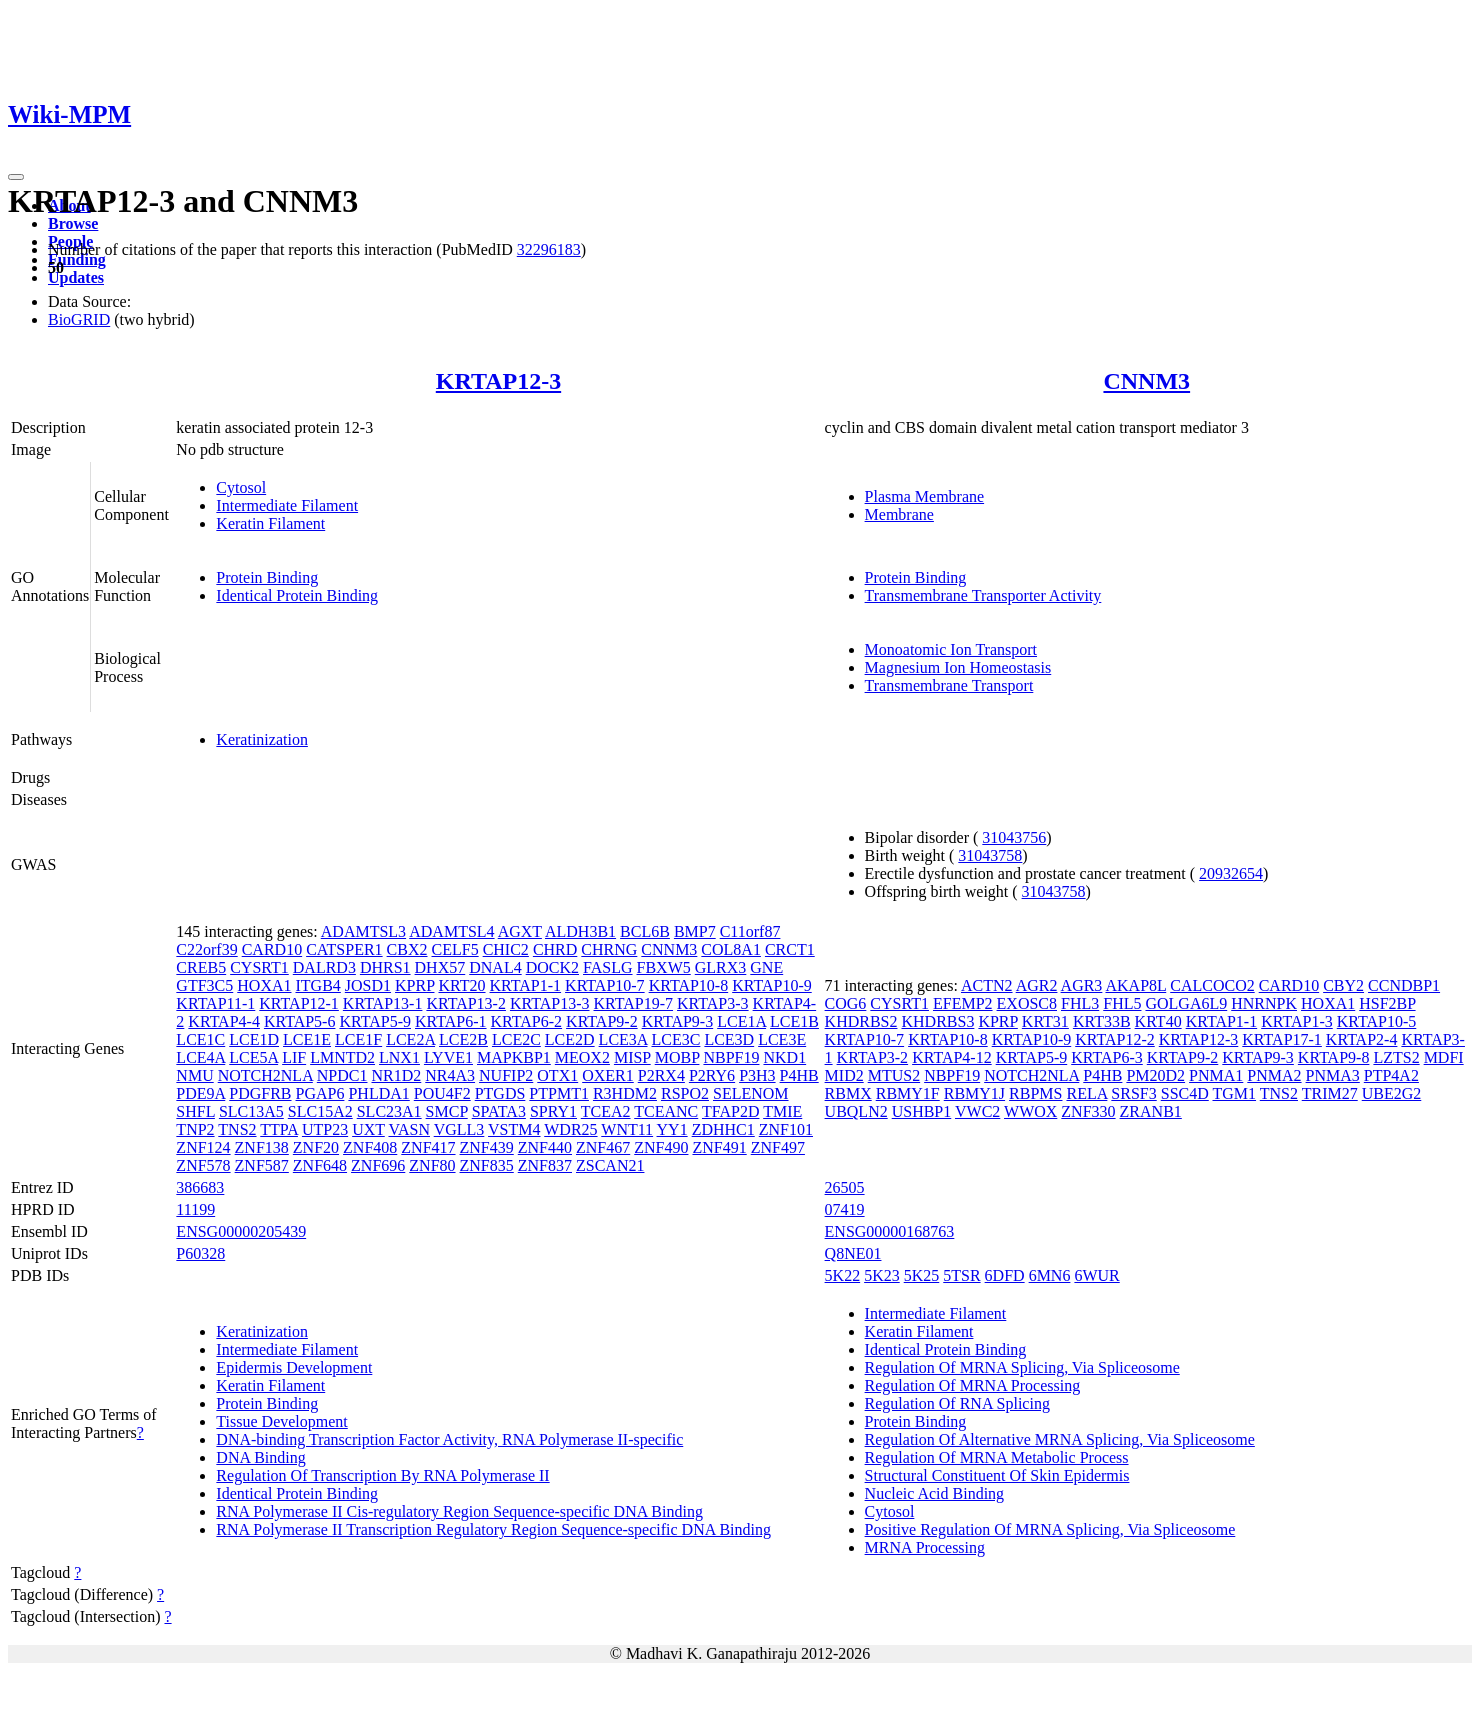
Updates (76, 277)
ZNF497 (778, 1147)
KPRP (414, 985)
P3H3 (757, 1075)
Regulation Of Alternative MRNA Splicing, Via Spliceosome (1060, 1439)
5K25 (922, 1275)
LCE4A (200, 1057)
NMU (194, 1075)
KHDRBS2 (861, 1021)
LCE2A (410, 1039)
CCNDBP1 (1404, 985)
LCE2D (570, 1039)
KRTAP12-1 (299, 1003)
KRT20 (461, 985)
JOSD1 (368, 985)
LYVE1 (448, 1057)
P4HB (799, 1075)
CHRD (555, 949)
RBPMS (1035, 1093)
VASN (409, 1129)
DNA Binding (260, 1457)
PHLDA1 (378, 1093)
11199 (195, 1209)
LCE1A (741, 1021)
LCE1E (307, 1039)
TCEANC (666, 1111)
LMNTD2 (342, 1057)
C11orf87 (750, 931)
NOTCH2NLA (265, 1075)
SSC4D (1185, 1093)
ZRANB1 (1151, 1111)
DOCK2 (552, 967)
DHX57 (440, 967)
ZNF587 (262, 1165)
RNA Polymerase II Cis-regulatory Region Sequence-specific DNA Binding (459, 1511)
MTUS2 (894, 1075)
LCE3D (729, 1039)
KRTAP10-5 (1377, 1021)
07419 (845, 1209)
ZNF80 (432, 1165)
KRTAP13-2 (466, 1003)
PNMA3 (1333, 1075)
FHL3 (1080, 1003)
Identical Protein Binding (297, 595)
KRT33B (1102, 1021)
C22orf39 (206, 949)
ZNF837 (545, 1165)
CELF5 (455, 949)
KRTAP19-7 (634, 1003)
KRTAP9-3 (678, 1021)
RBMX (848, 1093)
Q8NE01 (853, 1253)
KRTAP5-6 (300, 1021)
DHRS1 (385, 967)
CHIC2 (506, 949)
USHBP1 (922, 1111)
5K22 (843, 1275)
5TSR (961, 1275)
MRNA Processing (925, 1547)
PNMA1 (1216, 1075)
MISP (632, 1057)
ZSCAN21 (610, 1165)
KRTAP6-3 (1107, 1057)
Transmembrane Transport (949, 685)
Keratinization (262, 739)
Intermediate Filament (287, 505)
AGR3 (1082, 985)
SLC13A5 (251, 1111)
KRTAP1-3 (1297, 1021)
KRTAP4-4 (224, 1021)
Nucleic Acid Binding (935, 1493)
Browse (73, 223)
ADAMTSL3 (363, 931)
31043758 (990, 855)
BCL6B (645, 931)
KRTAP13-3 (550, 1003)
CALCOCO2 (1212, 985)
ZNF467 (603, 1147)
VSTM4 (514, 1129)
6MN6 (1050, 1275)
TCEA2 (606, 1111)
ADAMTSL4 (451, 931)
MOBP (677, 1057)
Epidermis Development (294, 1367)
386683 (200, 1187)
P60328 (200, 1253)
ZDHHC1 (723, 1129)
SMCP (447, 1111)
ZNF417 (428, 1147)
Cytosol (241, 487)
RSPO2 (685, 1093)
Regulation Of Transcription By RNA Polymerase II (382, 1475)
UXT (368, 1129)
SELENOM (751, 1093)
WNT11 (627, 1129)
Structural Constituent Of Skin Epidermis (997, 1475)
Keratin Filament (270, 523)
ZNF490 (661, 1147)
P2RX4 (661, 1075)
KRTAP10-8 (689, 985)
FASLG (608, 967)
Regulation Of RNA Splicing (957, 1403)
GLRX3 (721, 967)
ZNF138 (262, 1147)
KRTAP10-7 (605, 985)
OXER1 (608, 1075)
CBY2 (1343, 985)
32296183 (549, 249)
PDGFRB (260, 1093)
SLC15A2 (320, 1111)
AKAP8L (1135, 985)
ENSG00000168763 (890, 1231)
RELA (1086, 1093)
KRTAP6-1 (451, 1021)
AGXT (520, 931)
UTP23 (325, 1129)
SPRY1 (553, 1111)
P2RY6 (712, 1075)
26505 (845, 1187)
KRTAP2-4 (1362, 1039)
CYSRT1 (259, 967)
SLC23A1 (389, 1111)
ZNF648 (320, 1165)
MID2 (844, 1075)
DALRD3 (324, 967)
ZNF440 (545, 1147)
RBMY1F (908, 1093)
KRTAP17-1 (1282, 1039)
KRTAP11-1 (215, 1003)
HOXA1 (264, 985)
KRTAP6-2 (527, 1021)
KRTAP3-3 (713, 1003)
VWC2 (977, 1111)
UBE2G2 (1392, 1093)
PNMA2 (1274, 1075)
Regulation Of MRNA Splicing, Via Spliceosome (1022, 1367)
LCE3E (782, 1039)
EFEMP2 (963, 1003)
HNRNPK (1264, 1003)
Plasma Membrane (925, 496)
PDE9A (200, 1093)
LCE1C (200, 1039)
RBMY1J (974, 1093)
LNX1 (399, 1057)
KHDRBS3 (937, 1021)
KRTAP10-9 (772, 985)
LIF (294, 1057)
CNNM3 (1146, 381)
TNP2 (195, 1129)
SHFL (195, 1111)
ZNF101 (786, 1129)
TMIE (782, 1111)
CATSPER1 (344, 949)
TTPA (279, 1129)
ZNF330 (1088, 1111)
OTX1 (557, 1075)
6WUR (1096, 1275)
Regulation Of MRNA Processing (973, 1385)
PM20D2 (1155, 1075)
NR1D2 (397, 1075)
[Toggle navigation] (16, 177)
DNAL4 (495, 967)
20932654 (1231, 873)
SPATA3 (499, 1111)
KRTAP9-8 (1334, 1057)
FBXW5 (664, 967)
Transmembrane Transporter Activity (983, 595)
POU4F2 (442, 1093)
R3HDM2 (625, 1093)
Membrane (899, 514)
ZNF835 (487, 1165)
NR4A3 (450, 1075)
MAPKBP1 (514, 1057)
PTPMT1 (559, 1093)
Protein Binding (267, 577)
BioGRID (79, 319)
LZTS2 (1396, 1057)
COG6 (846, 1003)
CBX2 (407, 949)
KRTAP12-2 (1115, 1039)
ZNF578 (203, 1165)
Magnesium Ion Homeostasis (958, 667)
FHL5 (1122, 1003)
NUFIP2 (506, 1075)
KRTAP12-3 (498, 381)
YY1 (672, 1129)
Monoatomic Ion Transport (951, 649)
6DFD (1005, 1275)
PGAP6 (320, 1093)
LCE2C (516, 1039)
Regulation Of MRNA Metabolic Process (997, 1457)
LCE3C (676, 1039)
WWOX (1030, 1111)
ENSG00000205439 (241, 1231)
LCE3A (623, 1039)
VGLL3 (459, 1129)
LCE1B (794, 1021)
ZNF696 (378, 1165)
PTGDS (500, 1093)
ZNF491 (719, 1147)
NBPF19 (731, 1057)
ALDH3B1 (580, 931)
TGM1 (1234, 1093)
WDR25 (570, 1129)
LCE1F (358, 1039)
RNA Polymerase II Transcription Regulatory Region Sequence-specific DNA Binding (493, 1529)
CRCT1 (790, 949)
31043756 (1014, 837)
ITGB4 (317, 985)
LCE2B (463, 1039)
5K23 (882, 1275)
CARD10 (272, 949)
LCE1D (254, 1039)
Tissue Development (281, 1421)
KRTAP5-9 (375, 1021)
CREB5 (201, 967)
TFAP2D (731, 1111)
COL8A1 (731, 949)
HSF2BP (1387, 1003)
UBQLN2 (856, 1111)
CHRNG (609, 949)
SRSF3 (1133, 1093)
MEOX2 (582, 1057)
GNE (766, 967)
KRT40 (1158, 1021)
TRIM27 (1330, 1093)
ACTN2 (987, 985)
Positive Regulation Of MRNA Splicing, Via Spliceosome (1050, 1529)
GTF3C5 (204, 985)
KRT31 (1045, 1021)
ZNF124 (203, 1147)
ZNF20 (316, 1147)
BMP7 (695, 931)
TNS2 (237, 1129)
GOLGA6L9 (1186, 1003)
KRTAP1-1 (526, 985)
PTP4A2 (1391, 1075)
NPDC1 (342, 1075)
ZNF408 (370, 1147)
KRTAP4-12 (952, 1057)
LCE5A (253, 1057)
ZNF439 (487, 1147)
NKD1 (784, 1057)
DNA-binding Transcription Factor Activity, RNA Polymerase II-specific (449, 1439)
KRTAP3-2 (873, 1057)
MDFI (1444, 1057)
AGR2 (1037, 985)
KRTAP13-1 (383, 1003)
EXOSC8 (1027, 1003)
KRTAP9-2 (602, 1021)
